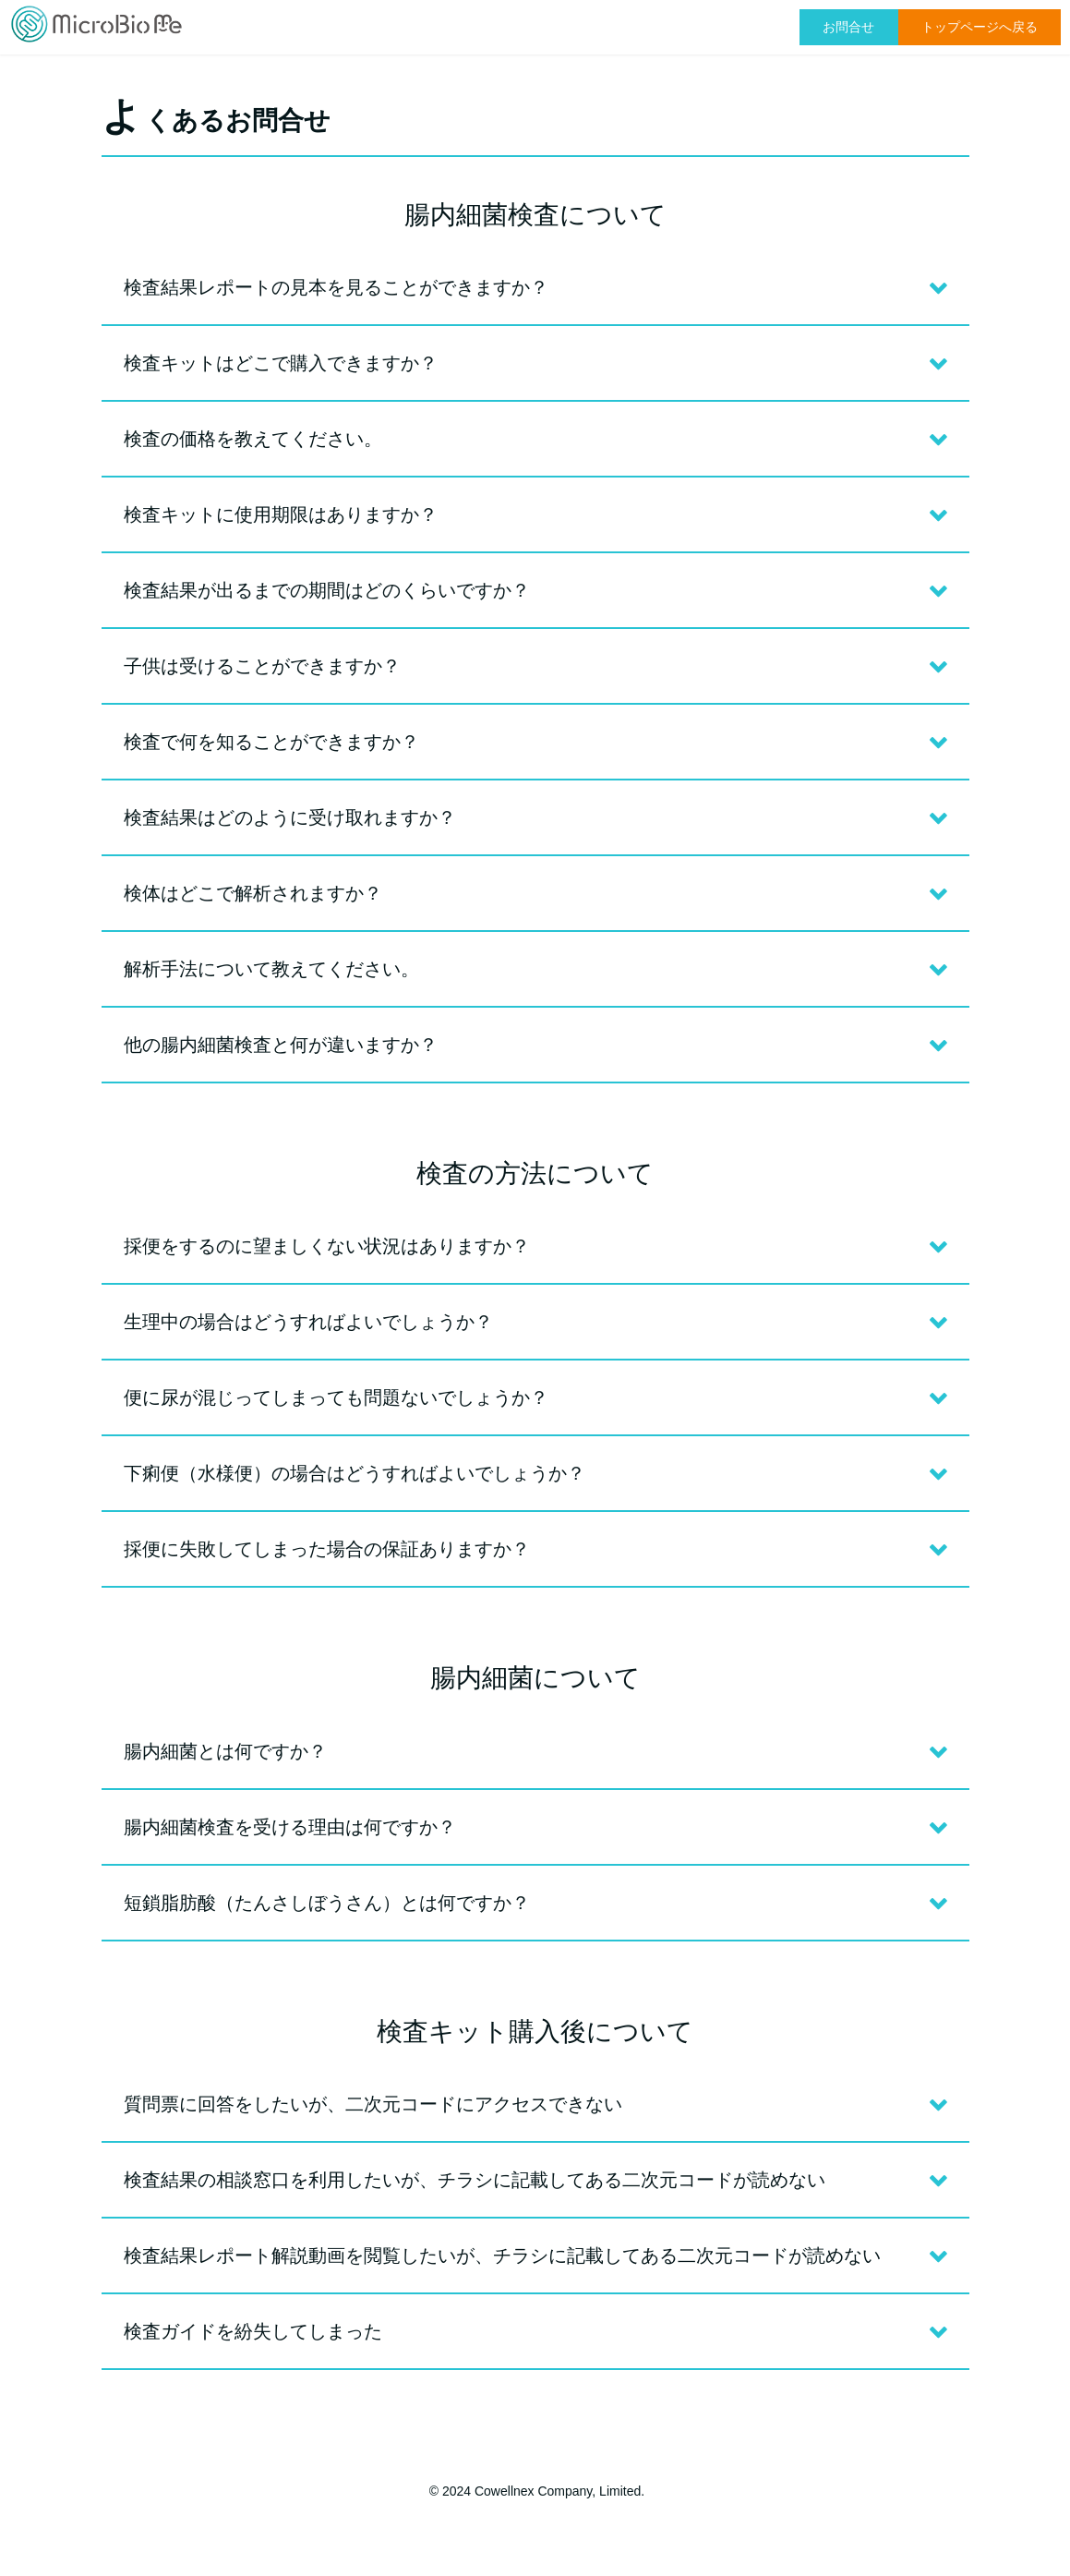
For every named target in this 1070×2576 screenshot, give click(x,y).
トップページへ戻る (979, 26)
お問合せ (848, 26)
